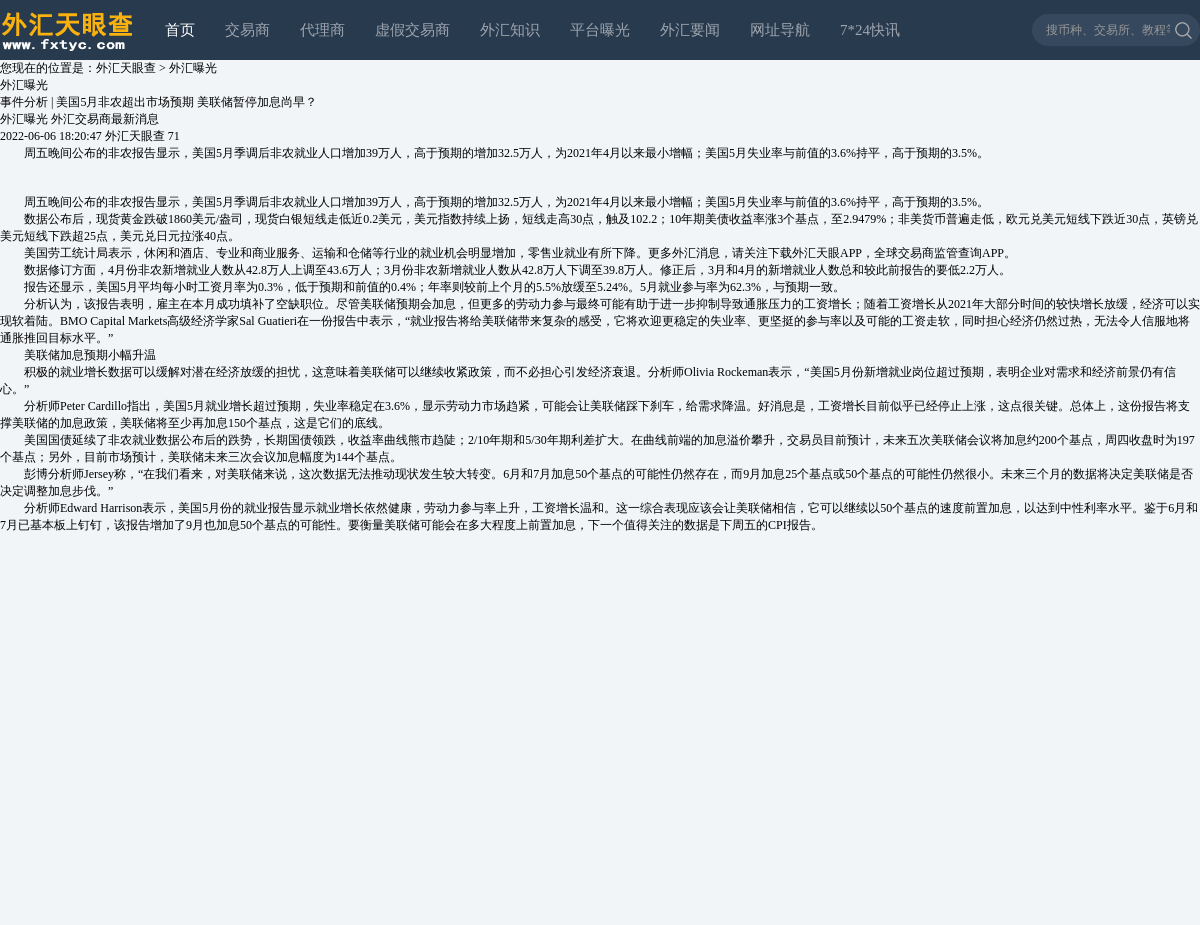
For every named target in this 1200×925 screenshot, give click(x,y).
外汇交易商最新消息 (105, 119)
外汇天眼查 (126, 68)
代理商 (322, 30)
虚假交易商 (412, 30)
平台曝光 (600, 30)
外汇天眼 (816, 253)
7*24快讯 (870, 30)
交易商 (247, 30)
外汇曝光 (193, 68)
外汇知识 (510, 30)
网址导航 (780, 30)
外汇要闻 (690, 30)
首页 (180, 30)
